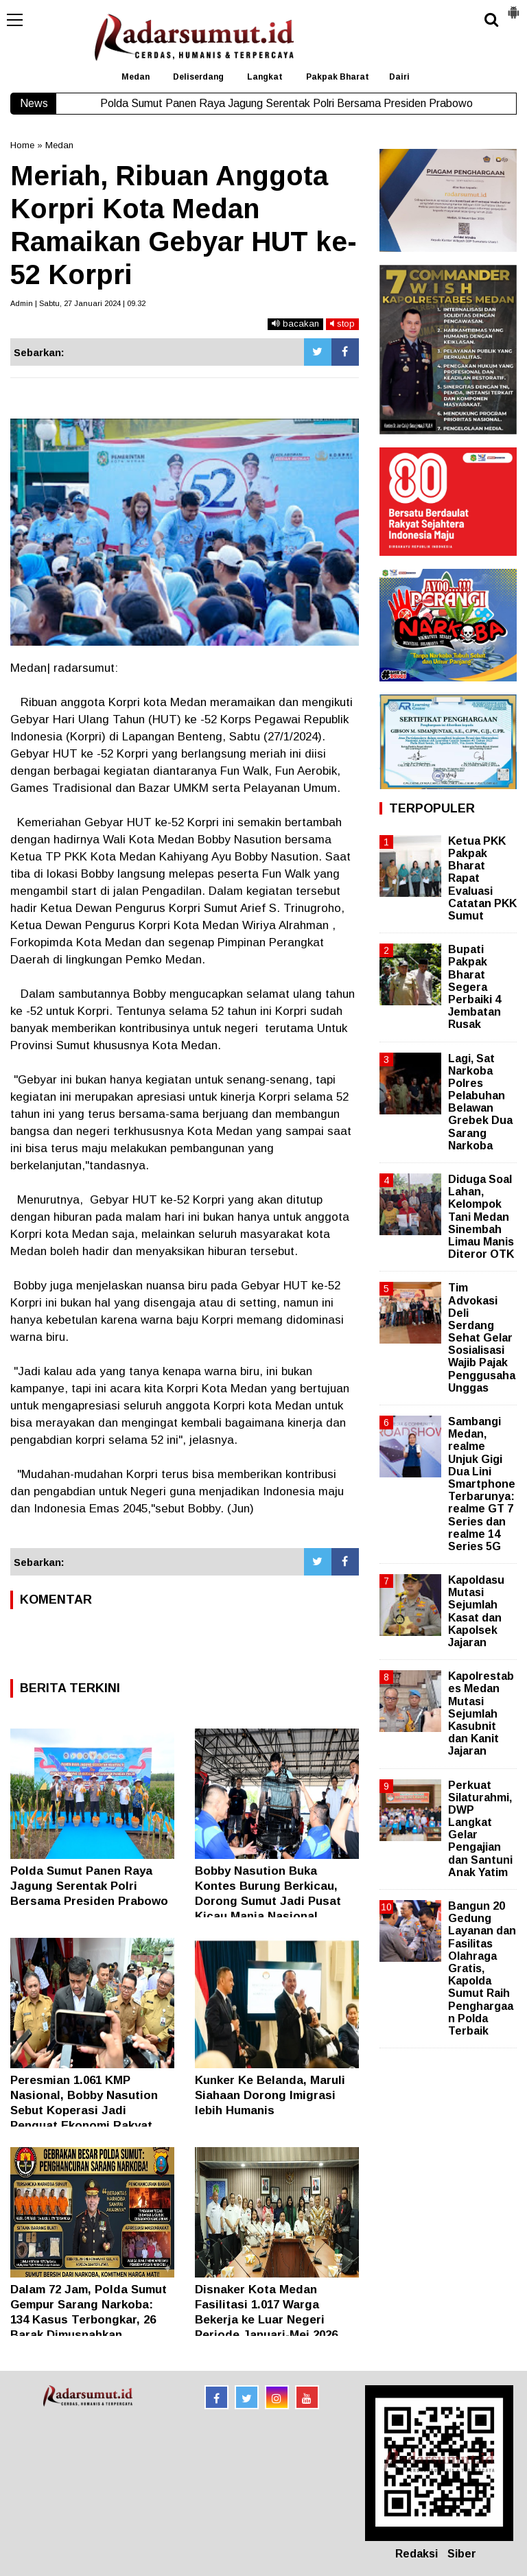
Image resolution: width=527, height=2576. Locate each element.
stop (342, 323)
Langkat (265, 77)
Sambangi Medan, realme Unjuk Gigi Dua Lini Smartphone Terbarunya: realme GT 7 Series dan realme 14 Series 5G (481, 1484)
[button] (513, 7)
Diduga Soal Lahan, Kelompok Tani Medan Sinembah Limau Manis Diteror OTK (481, 1216)
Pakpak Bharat (337, 77)
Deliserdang (198, 77)
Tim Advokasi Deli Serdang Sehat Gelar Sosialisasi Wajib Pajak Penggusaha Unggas (481, 1338)
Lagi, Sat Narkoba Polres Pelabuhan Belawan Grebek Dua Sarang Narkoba (480, 1102)
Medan (135, 77)
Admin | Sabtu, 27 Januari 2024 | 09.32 (77, 303)
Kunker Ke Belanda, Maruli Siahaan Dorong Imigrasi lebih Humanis (270, 2095)
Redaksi (416, 2554)
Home (22, 145)
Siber (461, 2554)
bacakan (295, 323)
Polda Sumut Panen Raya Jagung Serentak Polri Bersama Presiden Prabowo (89, 1886)
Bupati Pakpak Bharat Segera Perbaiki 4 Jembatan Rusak (474, 987)
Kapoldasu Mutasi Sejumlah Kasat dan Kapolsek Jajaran (476, 1611)
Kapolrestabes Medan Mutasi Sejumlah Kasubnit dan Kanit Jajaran (481, 1713)
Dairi (399, 77)
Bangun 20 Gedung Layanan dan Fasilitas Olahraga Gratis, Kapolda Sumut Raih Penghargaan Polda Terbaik (482, 1968)
